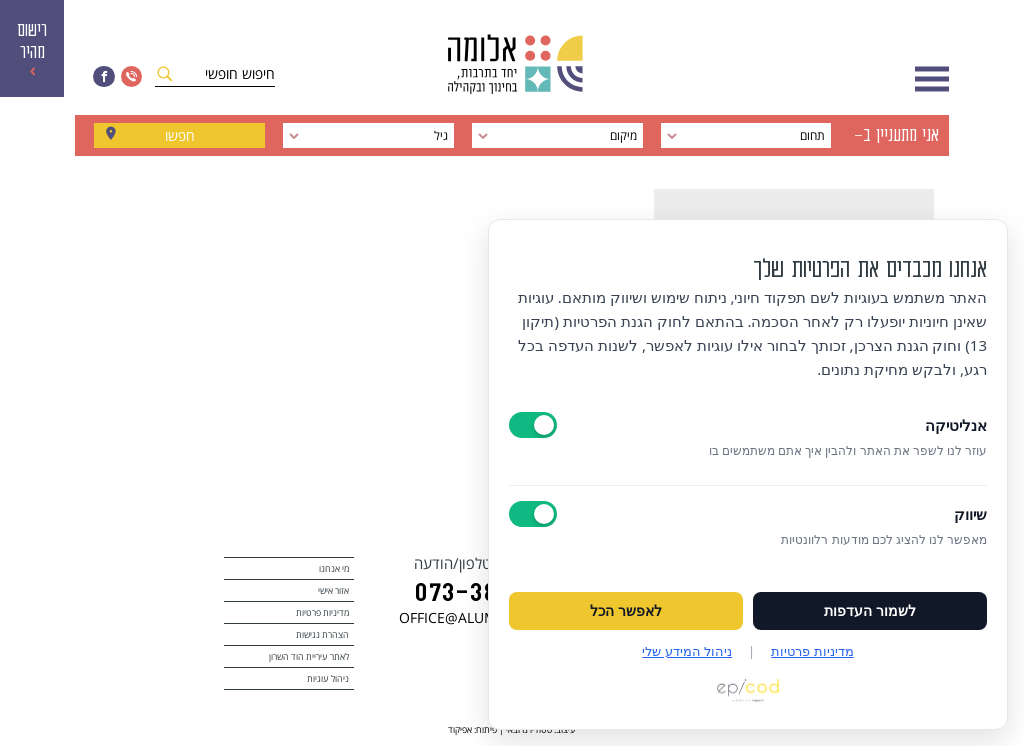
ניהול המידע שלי (687, 651)
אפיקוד (460, 729)
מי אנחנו (334, 568)
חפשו (180, 135)
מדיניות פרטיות (322, 612)
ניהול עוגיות (328, 678)
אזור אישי (333, 590)
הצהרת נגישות (322, 634)
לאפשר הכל (626, 611)
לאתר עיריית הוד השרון (309, 656)
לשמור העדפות (870, 611)
